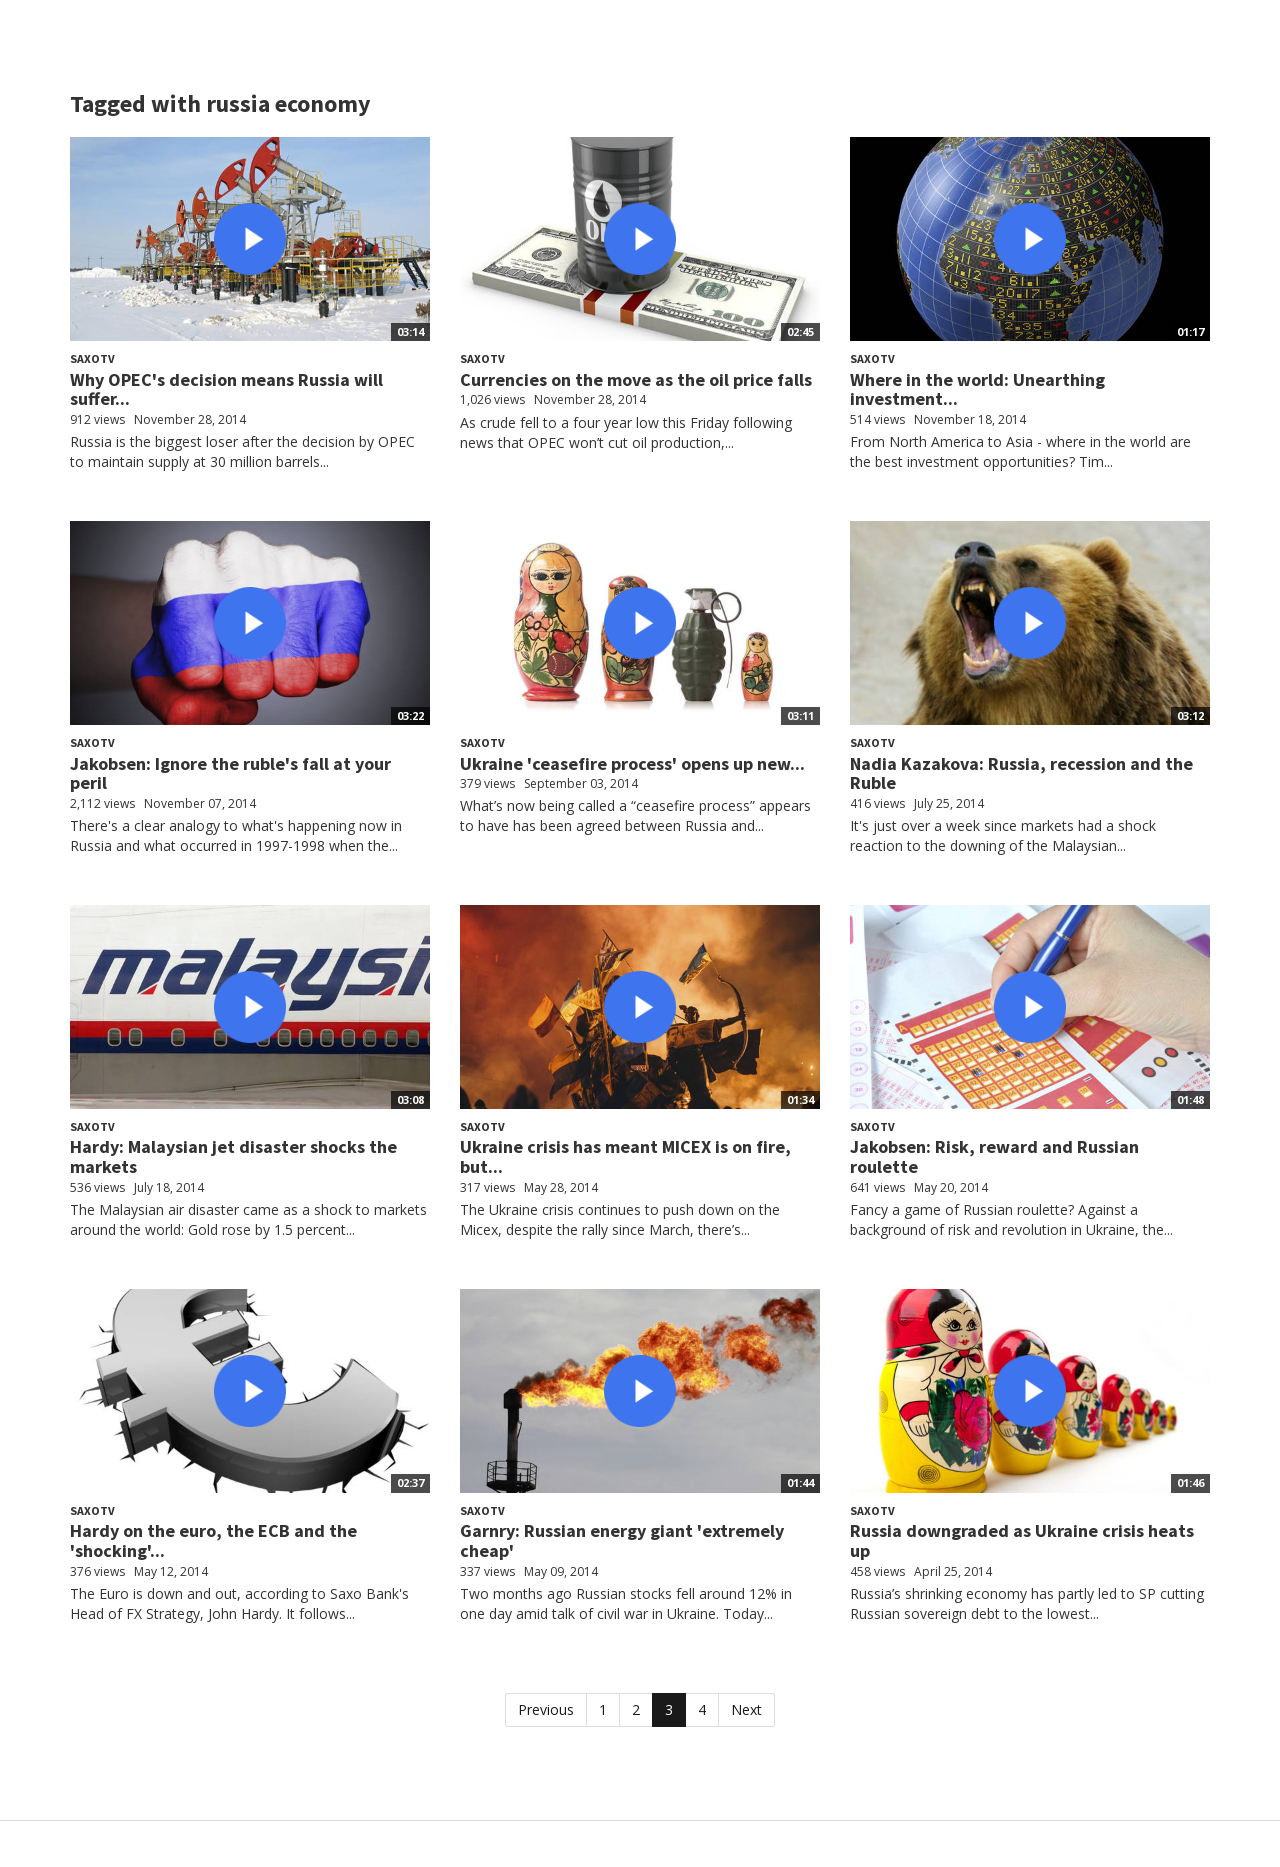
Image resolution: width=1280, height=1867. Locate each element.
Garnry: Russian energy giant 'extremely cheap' (622, 1540)
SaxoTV (92, 358)
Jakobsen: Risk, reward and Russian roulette (994, 1156)
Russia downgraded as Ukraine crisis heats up (1022, 1540)
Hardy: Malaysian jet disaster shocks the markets (233, 1156)
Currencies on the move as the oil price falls (636, 379)
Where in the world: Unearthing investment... (977, 389)
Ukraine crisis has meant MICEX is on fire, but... (625, 1156)
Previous (546, 1709)
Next (746, 1709)
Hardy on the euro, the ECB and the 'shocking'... (213, 1540)
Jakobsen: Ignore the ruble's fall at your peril (230, 773)
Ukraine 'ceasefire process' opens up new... (632, 763)
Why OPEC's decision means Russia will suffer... (226, 389)
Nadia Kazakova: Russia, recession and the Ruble (1021, 773)
